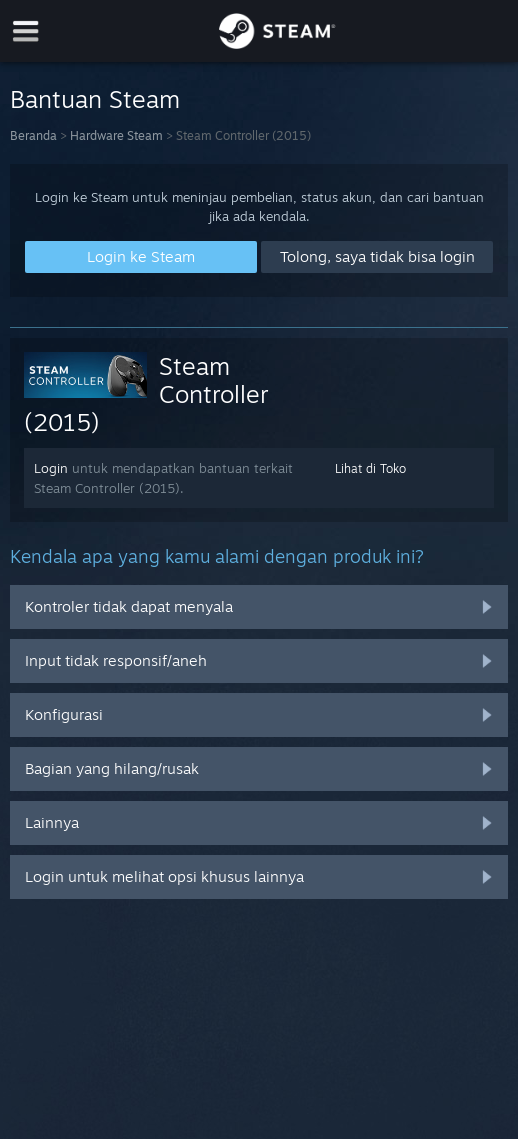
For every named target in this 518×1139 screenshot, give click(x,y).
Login (51, 468)
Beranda (33, 135)
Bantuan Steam (95, 99)
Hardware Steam (116, 135)
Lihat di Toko (370, 468)
